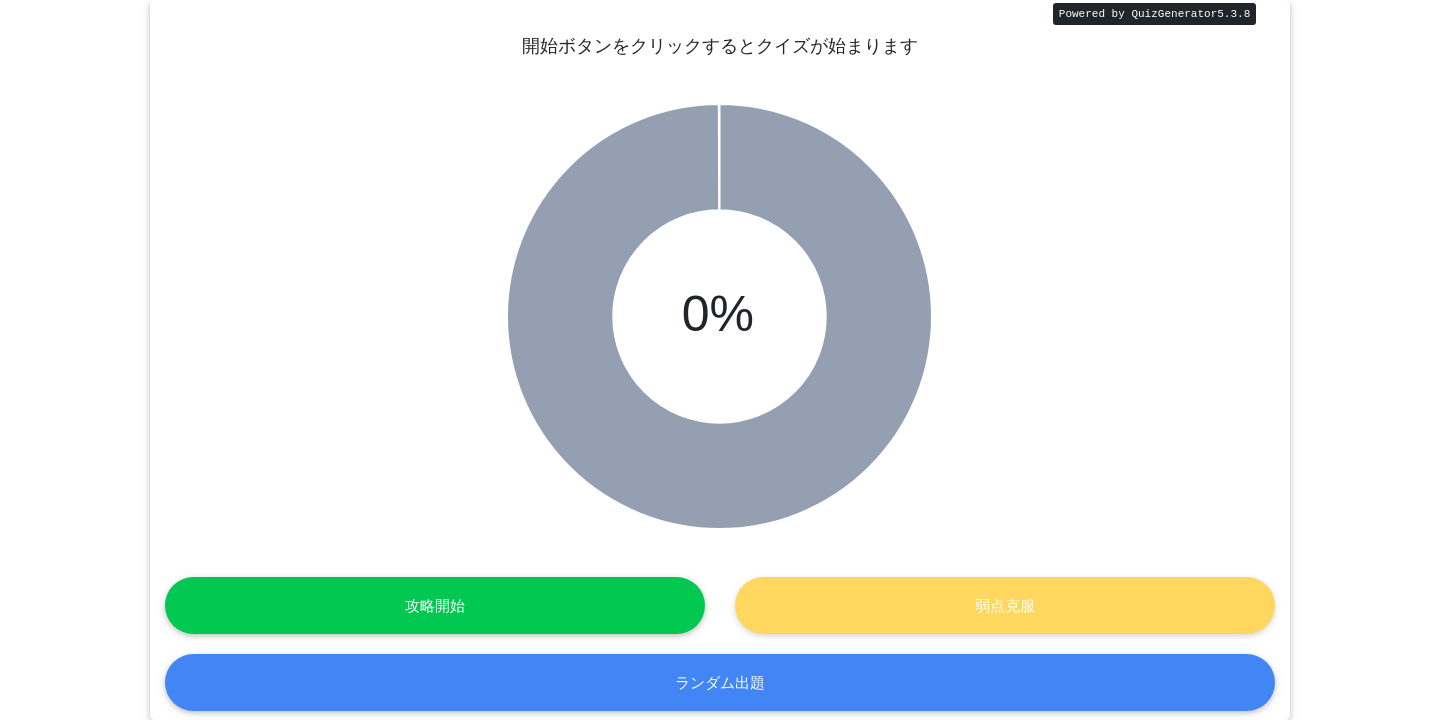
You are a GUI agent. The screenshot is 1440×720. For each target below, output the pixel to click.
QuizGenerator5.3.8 (1190, 13)
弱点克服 (1005, 605)
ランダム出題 (720, 681)
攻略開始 (435, 605)
